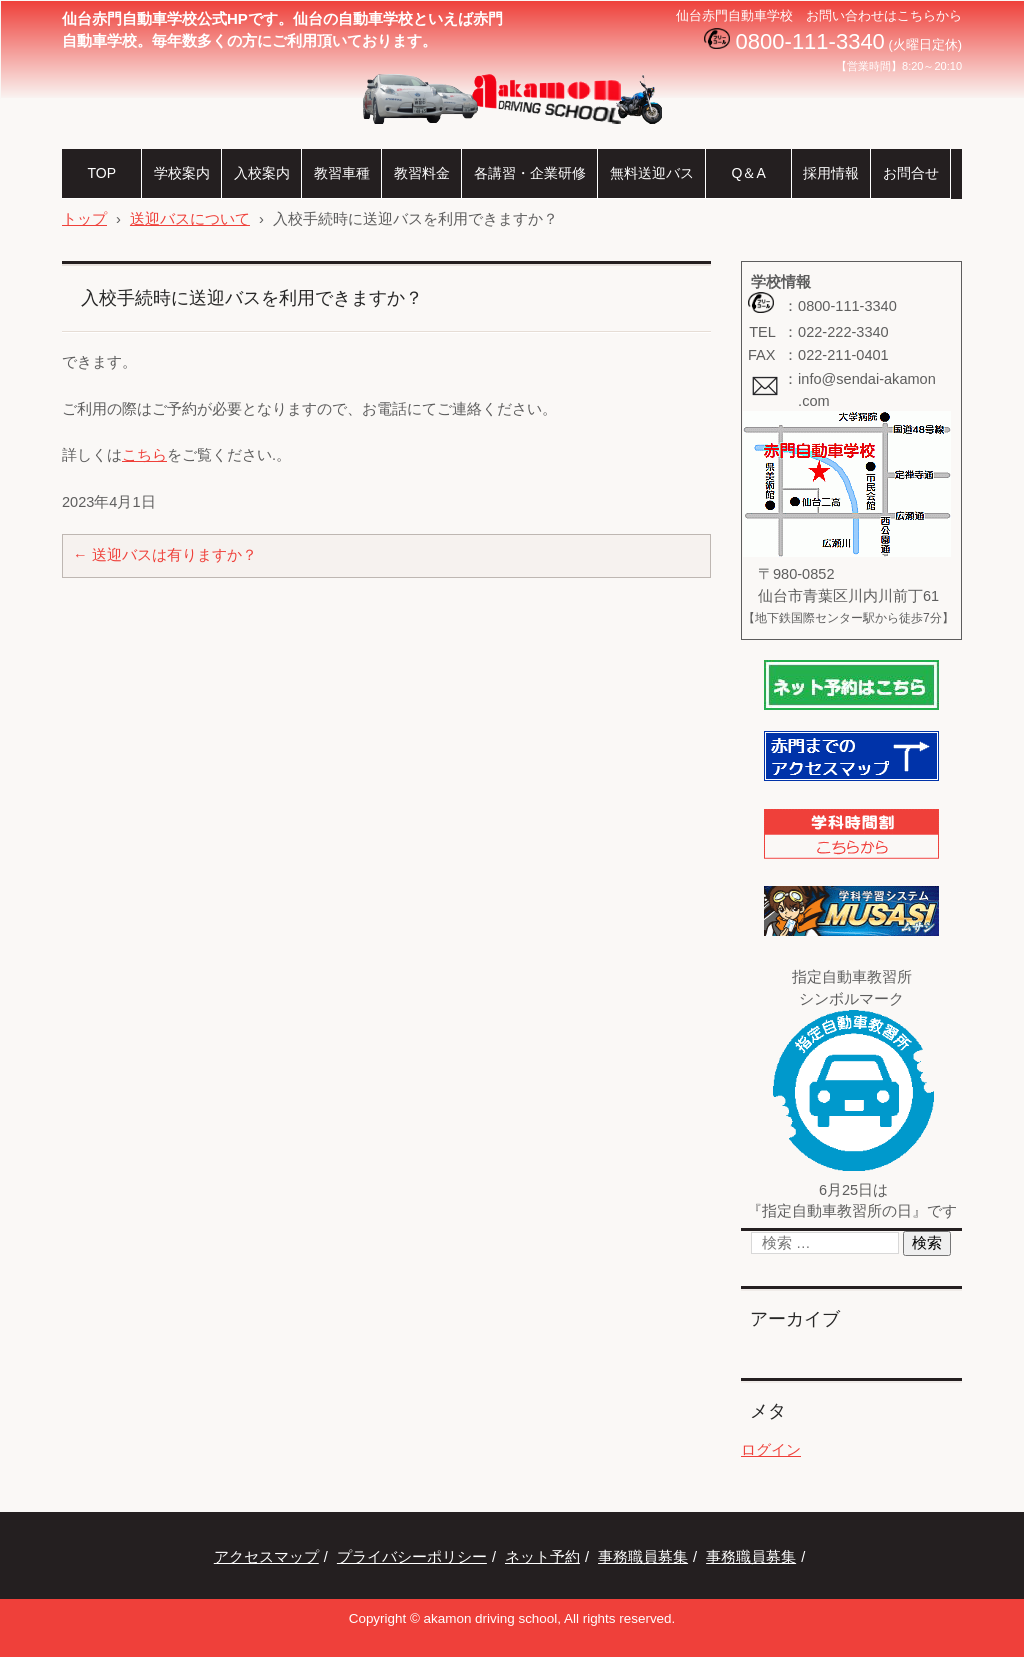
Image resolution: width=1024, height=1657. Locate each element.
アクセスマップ (266, 1557)
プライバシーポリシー (412, 1557)
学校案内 (182, 173)
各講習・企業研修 (530, 173)
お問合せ (911, 173)
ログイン (771, 1450)
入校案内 (262, 173)
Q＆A (748, 173)
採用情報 (831, 173)
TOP (101, 173)
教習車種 (342, 173)
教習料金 (422, 173)
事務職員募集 (643, 1557)
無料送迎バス (652, 173)
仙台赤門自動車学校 (453, 139)
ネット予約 (542, 1557)
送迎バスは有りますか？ (165, 555)
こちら (144, 455)
